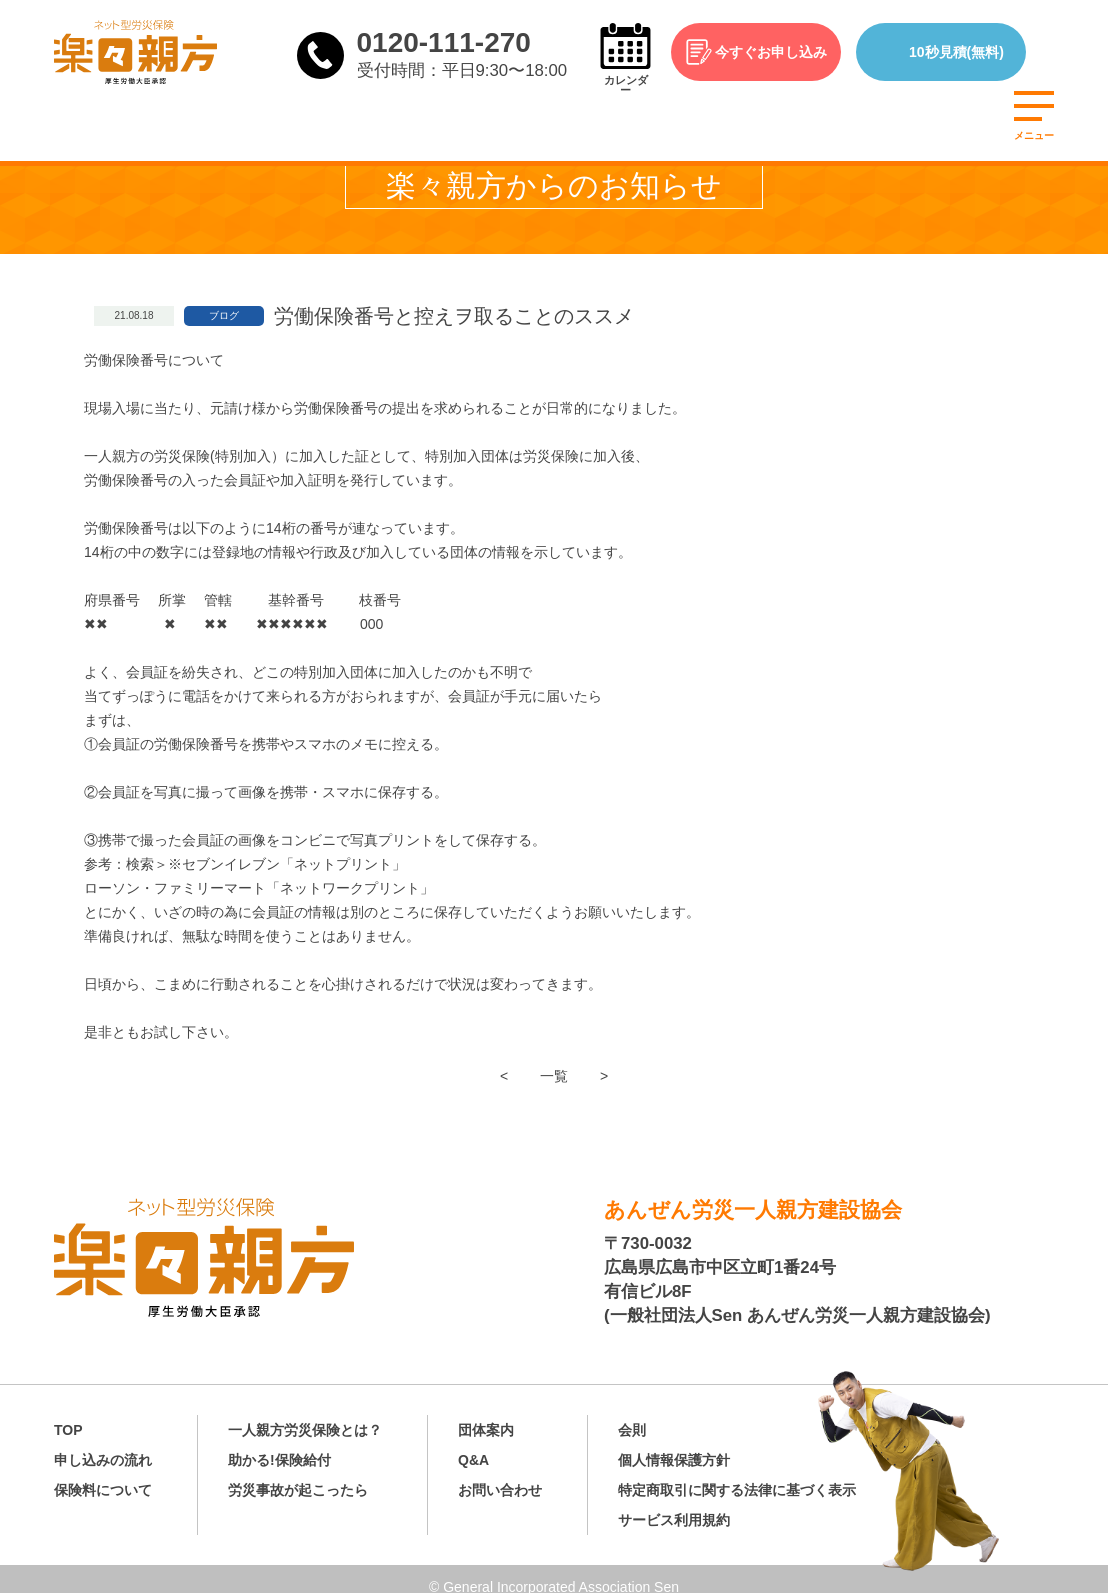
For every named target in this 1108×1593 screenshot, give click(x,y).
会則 (632, 1414)
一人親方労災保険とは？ (305, 1414)
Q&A (473, 1444)
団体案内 (486, 1414)
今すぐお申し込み (794, 52)
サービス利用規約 (674, 1504)
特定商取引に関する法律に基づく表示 (737, 1474)
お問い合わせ (500, 1474)
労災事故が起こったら (298, 1474)
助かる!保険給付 (279, 1444)
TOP (68, 1414)
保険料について (103, 1474)
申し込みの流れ (103, 1444)
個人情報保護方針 (674, 1444)
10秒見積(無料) (979, 52)
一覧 (554, 1076)
